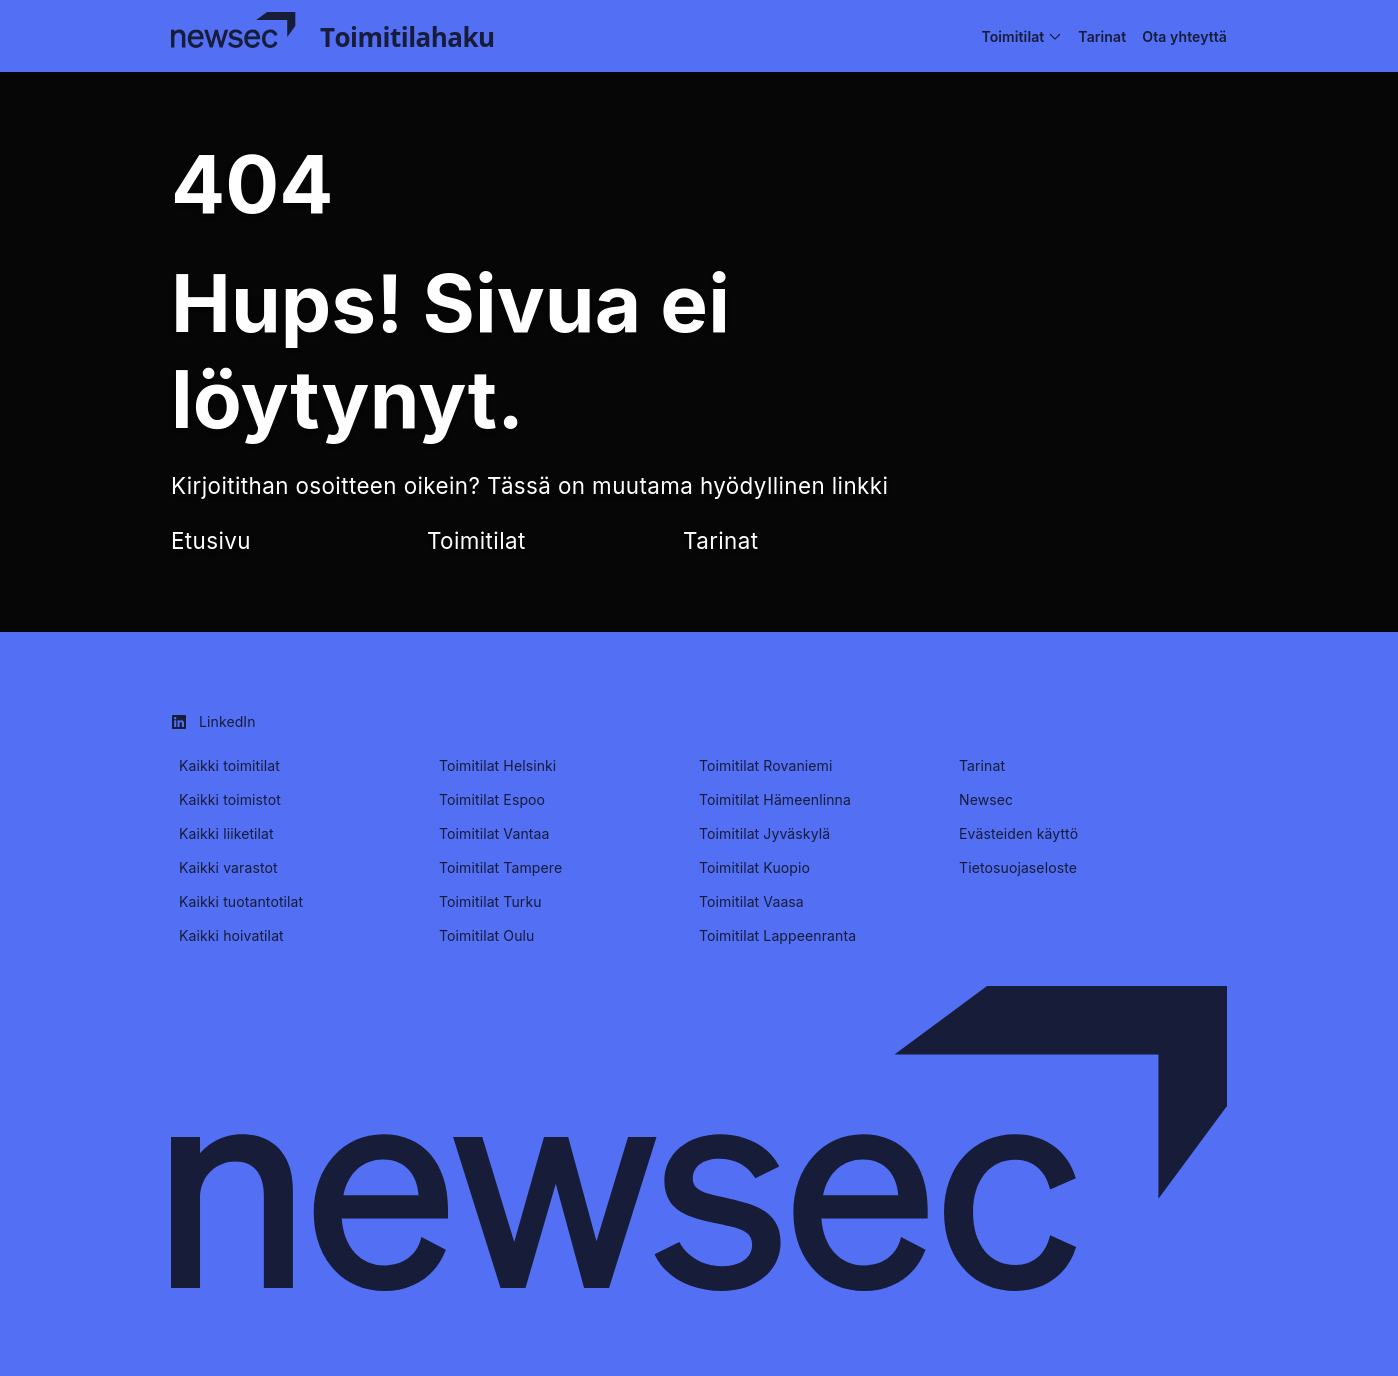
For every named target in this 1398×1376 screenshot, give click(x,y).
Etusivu (211, 540)
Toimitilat (476, 540)
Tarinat (720, 540)
